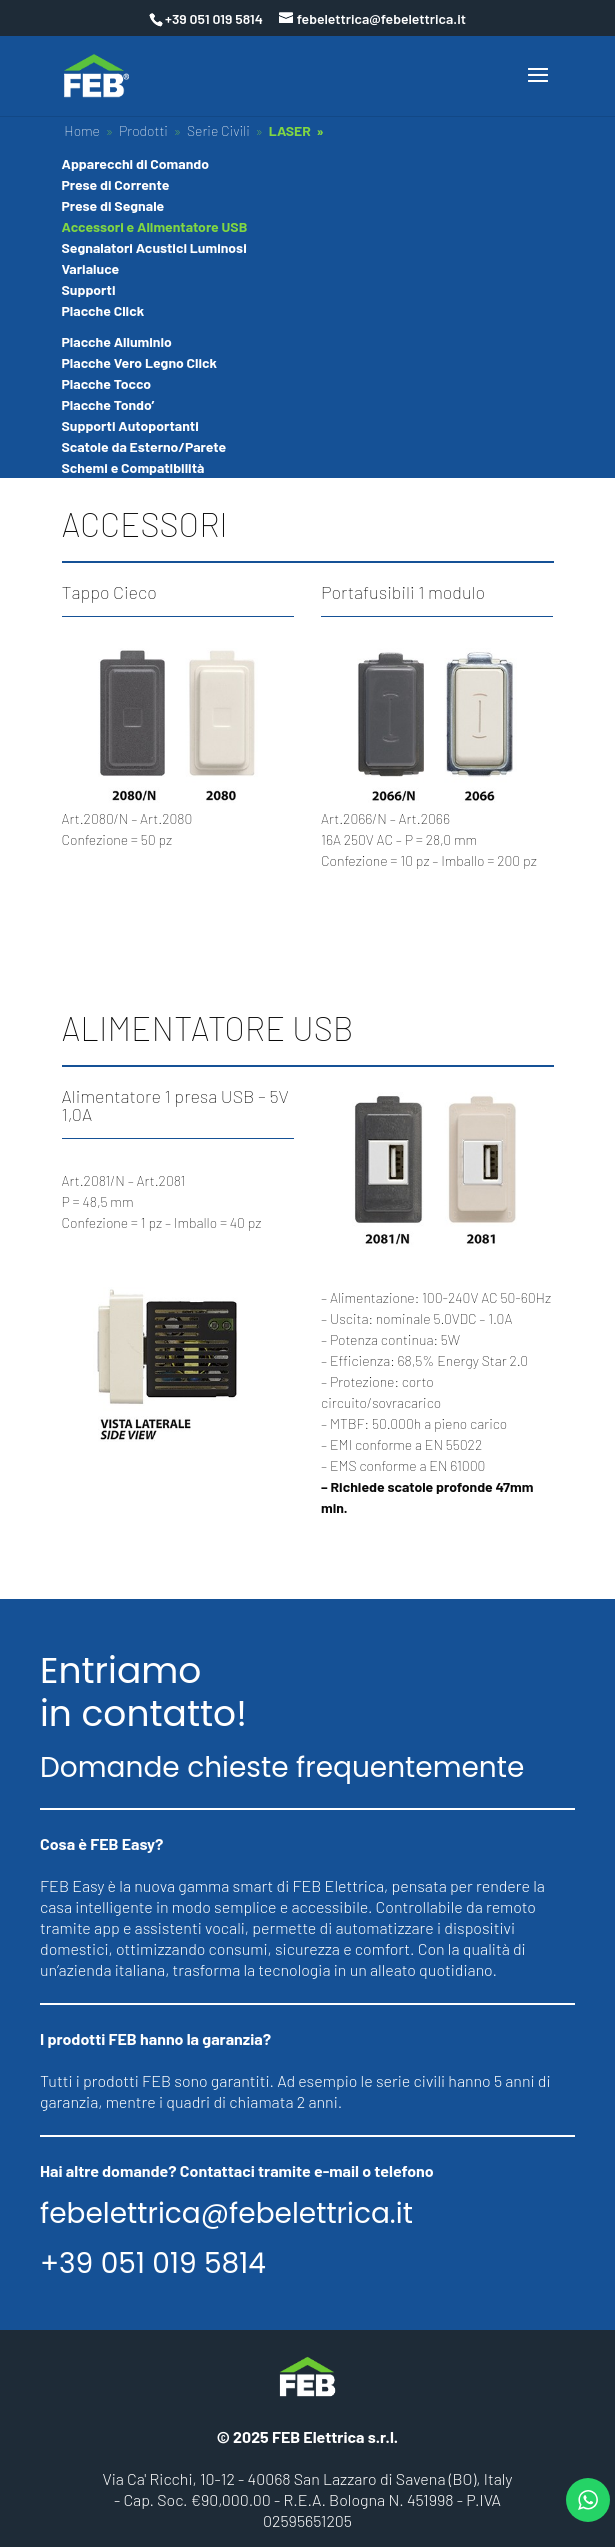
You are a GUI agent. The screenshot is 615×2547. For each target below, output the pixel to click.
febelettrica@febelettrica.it (226, 2214)
